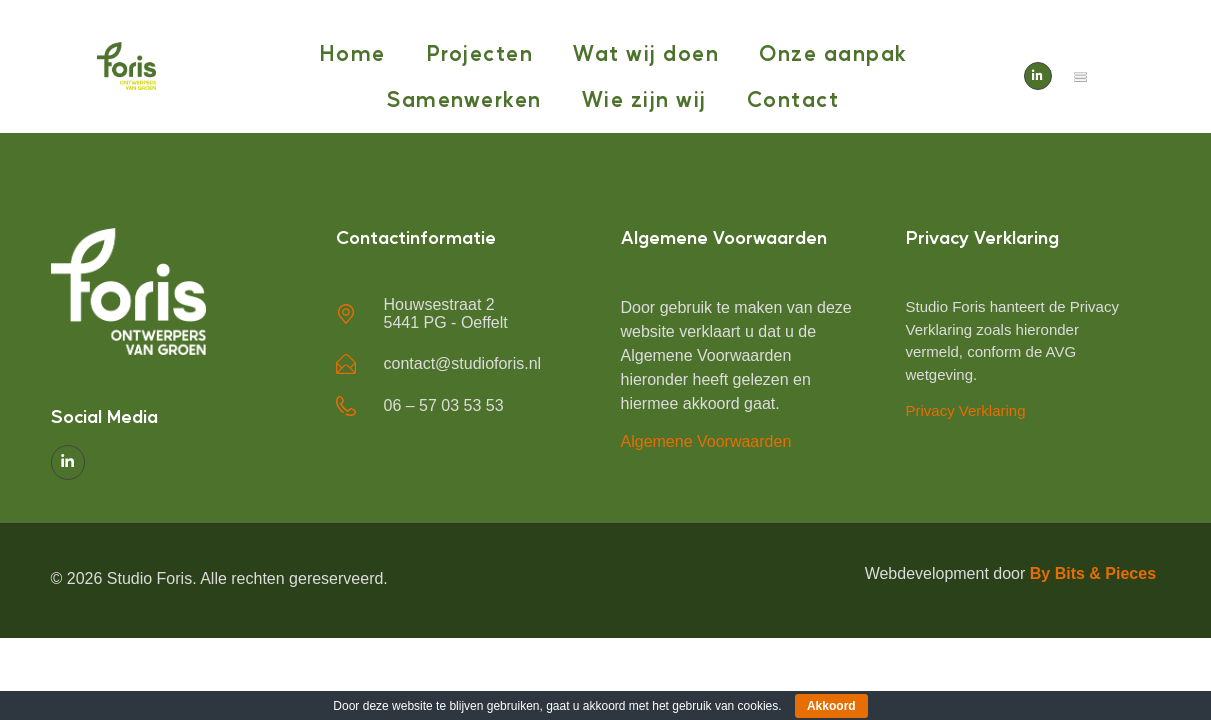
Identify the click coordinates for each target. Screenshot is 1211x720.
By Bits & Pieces (1095, 573)
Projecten (480, 52)
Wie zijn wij (644, 98)
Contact (793, 98)
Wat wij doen (646, 52)
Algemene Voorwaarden (706, 441)
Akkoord (831, 706)
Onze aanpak (833, 52)
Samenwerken (464, 98)
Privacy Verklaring (966, 410)
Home (352, 52)
